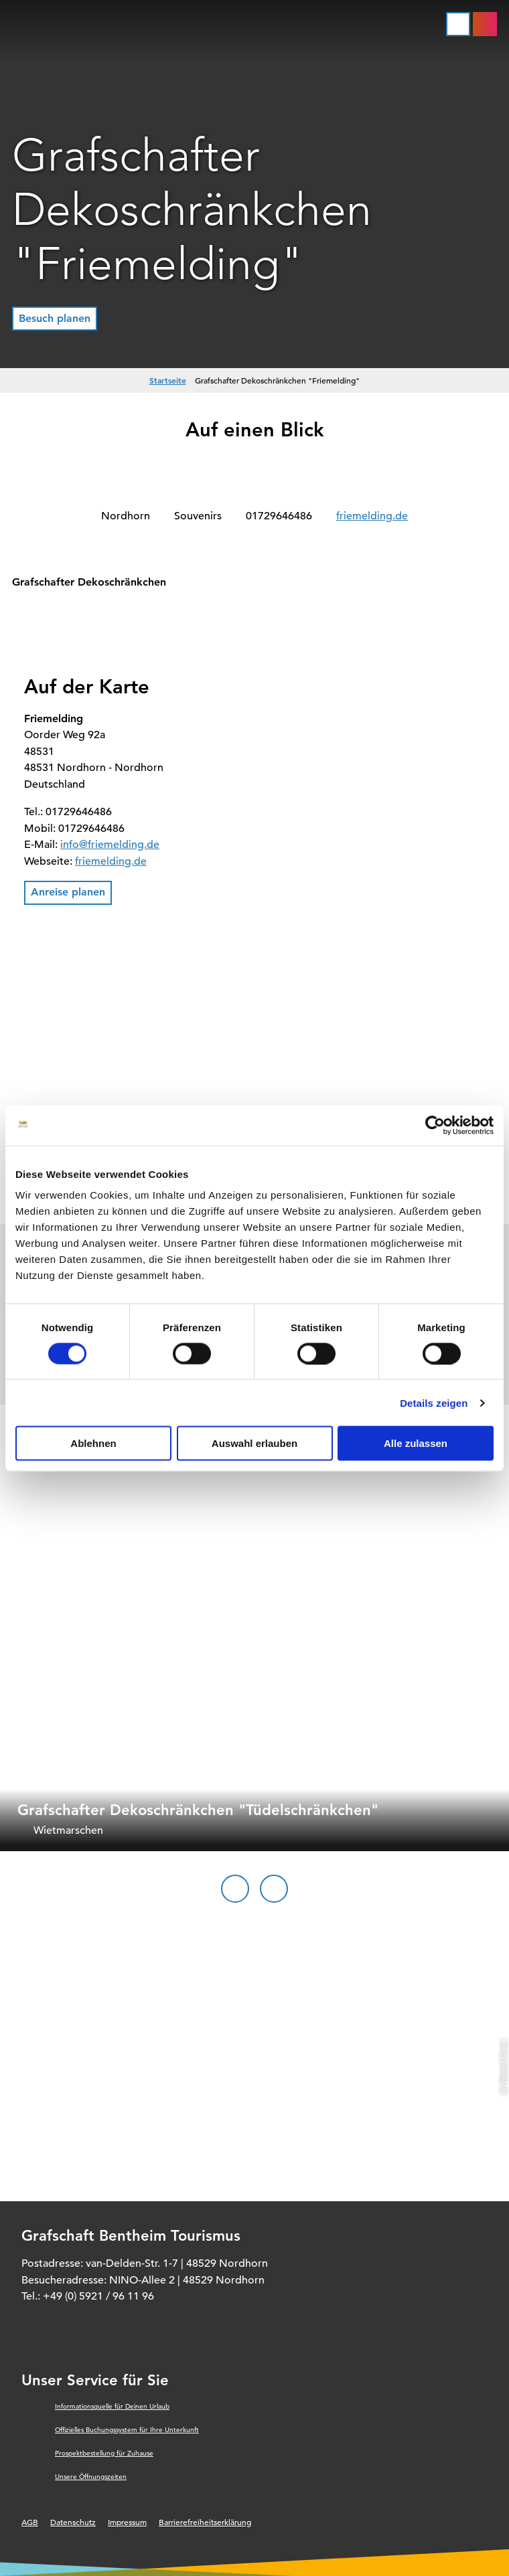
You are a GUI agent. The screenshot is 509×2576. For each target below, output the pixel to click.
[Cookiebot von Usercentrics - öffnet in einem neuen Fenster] (435, 1125)
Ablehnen (93, 1443)
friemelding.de (372, 516)
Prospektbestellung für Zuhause (104, 2453)
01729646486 (279, 516)
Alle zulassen (415, 1443)
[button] (54, 319)
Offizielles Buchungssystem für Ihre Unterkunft (127, 2429)
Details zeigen (433, 1402)
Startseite (167, 380)
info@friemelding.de (109, 844)
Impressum (127, 2521)
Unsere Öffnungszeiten (91, 2476)
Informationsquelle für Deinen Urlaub (112, 2406)
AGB (29, 2521)
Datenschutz (73, 2521)
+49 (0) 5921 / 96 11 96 (98, 2296)
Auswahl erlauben (254, 1443)
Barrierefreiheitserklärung (205, 2521)
